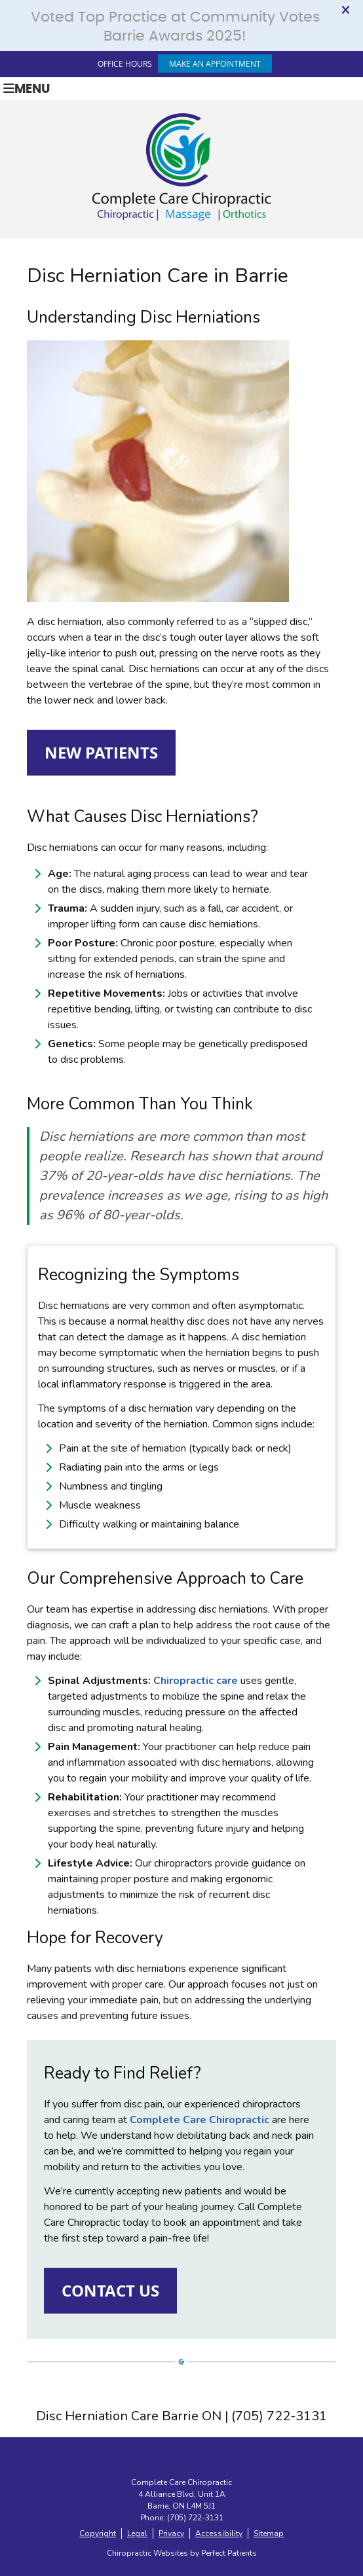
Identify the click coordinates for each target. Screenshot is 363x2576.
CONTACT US (110, 2291)
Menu (26, 89)
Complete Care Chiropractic (199, 2120)
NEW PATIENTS (101, 753)
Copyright (97, 2533)
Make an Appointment (215, 63)
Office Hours (125, 63)
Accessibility (218, 2533)
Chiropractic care (195, 1680)
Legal (137, 2533)
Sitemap (269, 2533)
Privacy (171, 2533)
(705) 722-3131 (195, 2518)
